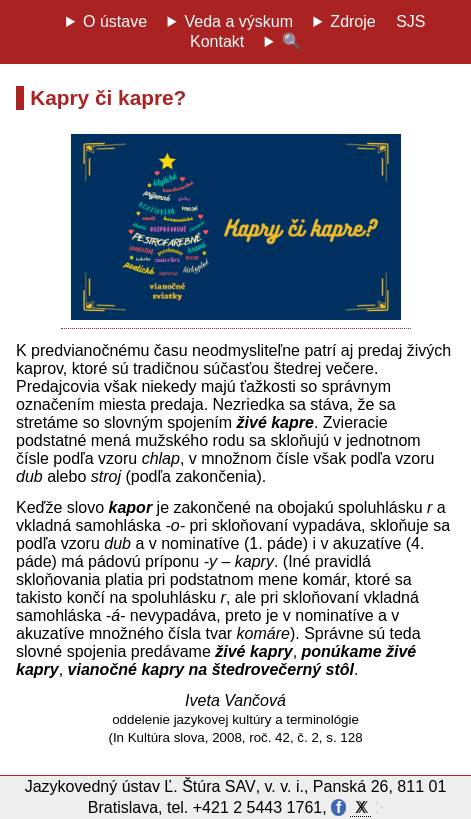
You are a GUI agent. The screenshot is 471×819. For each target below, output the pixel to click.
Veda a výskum (238, 21)
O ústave (115, 21)
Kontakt (217, 41)
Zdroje (352, 21)
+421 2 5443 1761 (257, 807)
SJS (410, 21)
